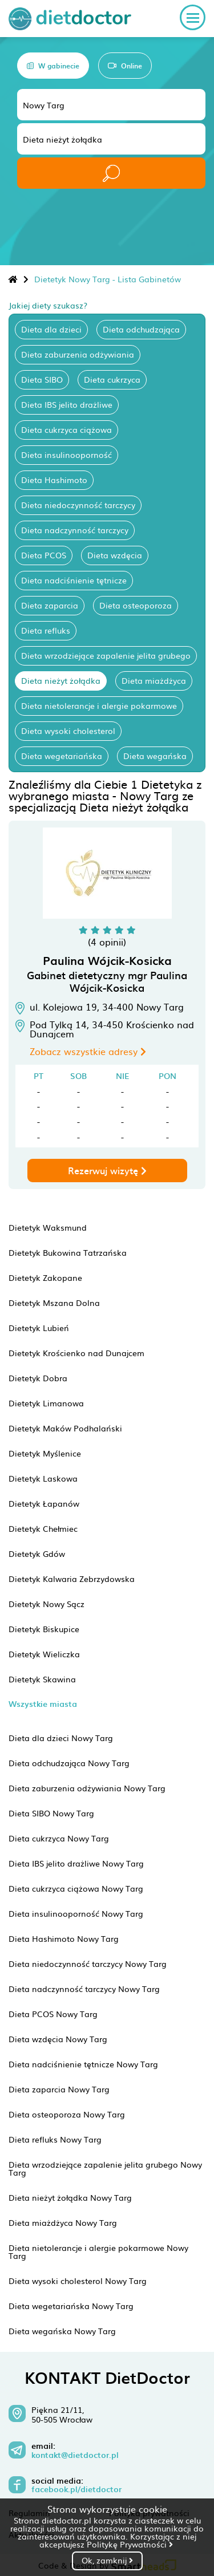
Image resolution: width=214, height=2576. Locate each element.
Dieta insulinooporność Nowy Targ (76, 1913)
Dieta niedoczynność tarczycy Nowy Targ (88, 1963)
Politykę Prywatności (130, 2544)
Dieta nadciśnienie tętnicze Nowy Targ (83, 2064)
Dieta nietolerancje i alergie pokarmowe (99, 705)
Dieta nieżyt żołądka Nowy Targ (70, 2197)
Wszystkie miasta (43, 1704)
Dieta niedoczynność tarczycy (78, 504)
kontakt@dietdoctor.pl (75, 2455)
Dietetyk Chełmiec (43, 1528)
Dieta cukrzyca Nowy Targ (59, 1838)
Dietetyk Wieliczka (44, 1654)
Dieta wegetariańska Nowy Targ (71, 2305)
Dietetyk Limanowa (46, 1403)
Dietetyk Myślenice (45, 1453)
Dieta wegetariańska (61, 755)
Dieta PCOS (43, 555)
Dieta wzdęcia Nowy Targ (58, 2038)
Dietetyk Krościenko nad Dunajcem (76, 1352)
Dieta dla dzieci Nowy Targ (61, 1737)
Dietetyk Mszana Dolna (54, 1302)
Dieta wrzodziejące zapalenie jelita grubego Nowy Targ (105, 2168)
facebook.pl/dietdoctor (76, 2489)
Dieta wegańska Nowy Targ (62, 2330)
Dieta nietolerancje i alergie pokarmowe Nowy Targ (98, 2251)
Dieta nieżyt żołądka (60, 680)
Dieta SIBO (42, 379)
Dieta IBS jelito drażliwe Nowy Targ (76, 1863)
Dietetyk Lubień (39, 1327)
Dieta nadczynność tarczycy (74, 530)
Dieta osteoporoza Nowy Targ (67, 2114)
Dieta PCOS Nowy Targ (53, 2013)
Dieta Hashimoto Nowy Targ (64, 1938)
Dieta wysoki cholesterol (68, 730)
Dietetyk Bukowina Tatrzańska (68, 1252)
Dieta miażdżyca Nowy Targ (63, 2222)
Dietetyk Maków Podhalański (65, 1428)
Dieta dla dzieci (51, 329)
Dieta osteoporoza (135, 605)
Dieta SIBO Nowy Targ (51, 1813)
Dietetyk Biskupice (44, 1628)
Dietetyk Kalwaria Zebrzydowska (72, 1578)
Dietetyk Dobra (38, 1378)
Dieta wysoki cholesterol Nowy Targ (78, 2280)
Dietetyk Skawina (42, 1679)
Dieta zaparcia (49, 605)
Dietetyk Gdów (37, 1553)
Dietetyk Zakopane (45, 1277)
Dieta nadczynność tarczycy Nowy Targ (84, 1988)
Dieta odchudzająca (141, 329)
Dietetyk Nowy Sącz (46, 1603)
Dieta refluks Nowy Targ (55, 2139)
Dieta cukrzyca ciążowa (66, 429)
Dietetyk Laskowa (43, 1478)
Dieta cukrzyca (112, 379)
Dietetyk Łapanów (44, 1503)
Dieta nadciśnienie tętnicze (74, 580)
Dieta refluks (45, 630)
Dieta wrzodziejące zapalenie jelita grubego (106, 655)
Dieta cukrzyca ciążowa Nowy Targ (76, 1888)
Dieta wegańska (155, 755)
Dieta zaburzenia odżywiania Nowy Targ (87, 1788)
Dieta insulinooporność (66, 454)
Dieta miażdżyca (154, 680)
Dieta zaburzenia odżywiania (77, 354)
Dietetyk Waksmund (48, 1227)
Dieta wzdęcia (114, 555)
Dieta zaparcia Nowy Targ (59, 2089)
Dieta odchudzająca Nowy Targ (69, 1762)
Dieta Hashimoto (54, 479)
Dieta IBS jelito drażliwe (66, 404)
